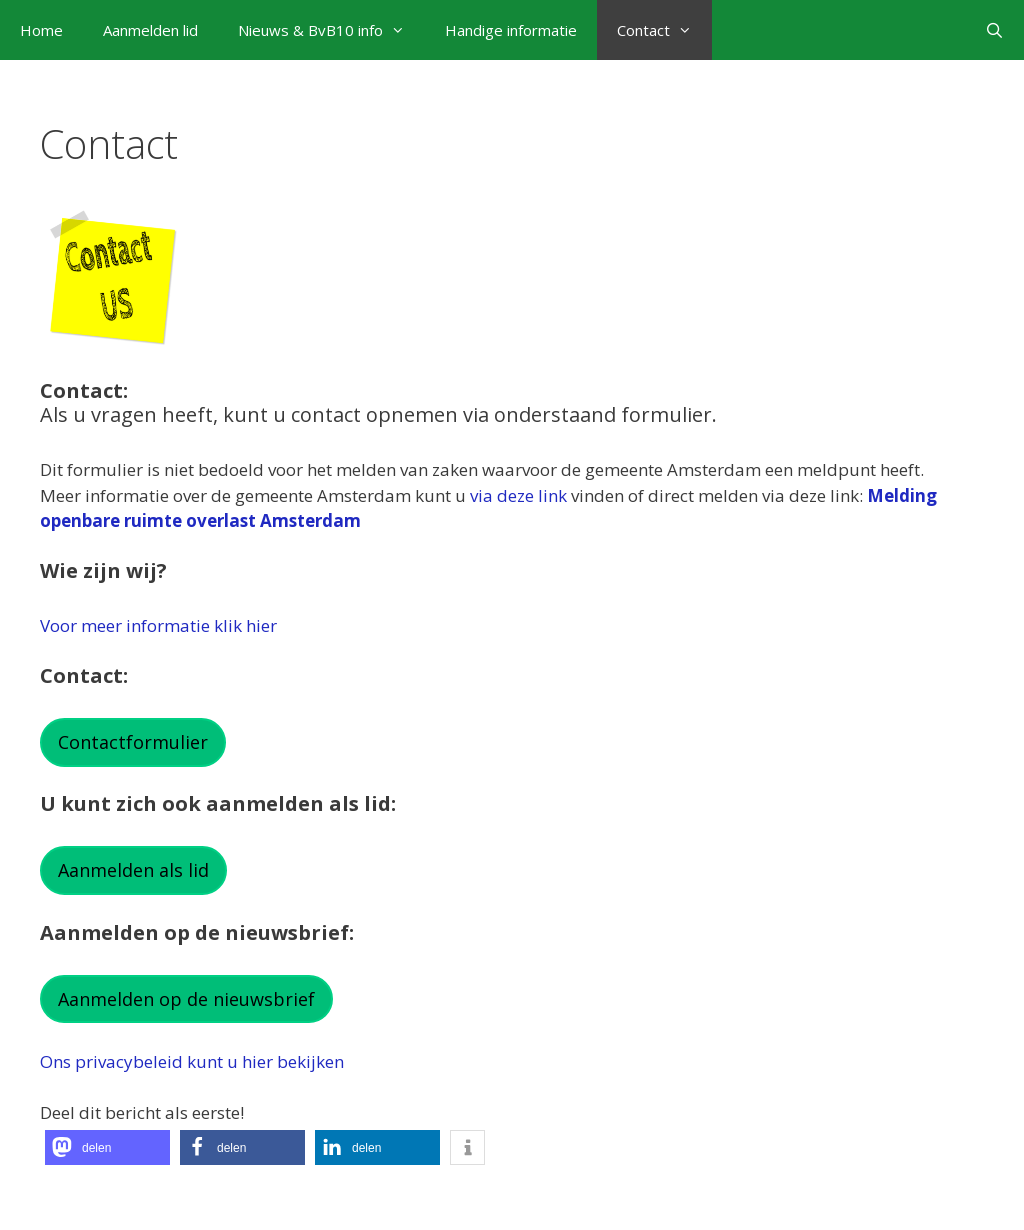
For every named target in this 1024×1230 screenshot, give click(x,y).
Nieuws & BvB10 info (331, 30)
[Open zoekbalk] (994, 30)
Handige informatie (511, 30)
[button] (107, 1147)
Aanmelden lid (150, 30)
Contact (664, 30)
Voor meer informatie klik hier (158, 625)
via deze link (518, 495)
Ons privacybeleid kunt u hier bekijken (192, 1061)
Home (41, 30)
